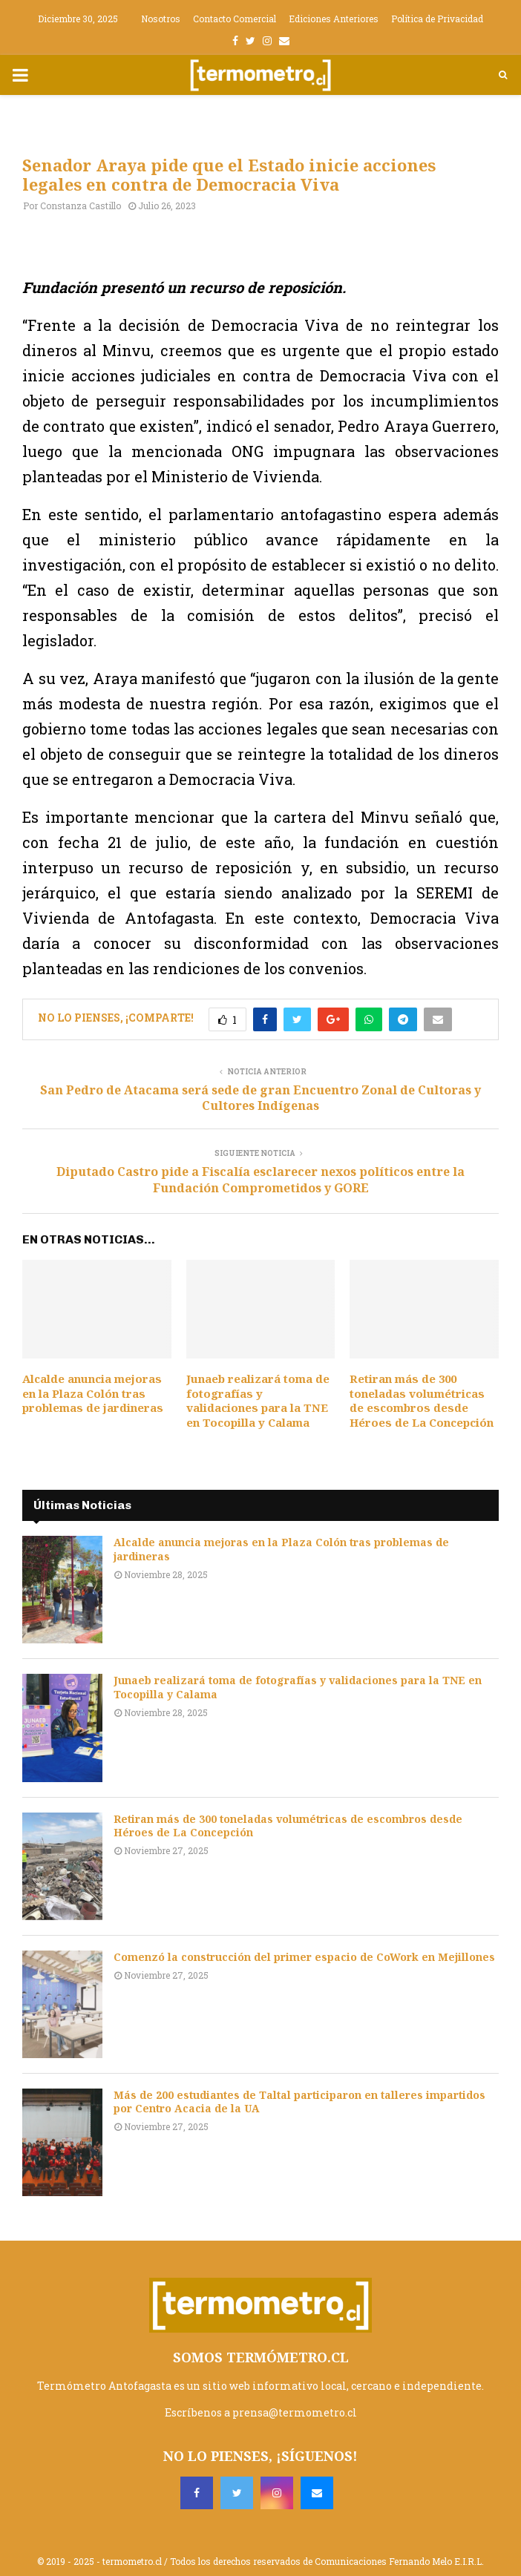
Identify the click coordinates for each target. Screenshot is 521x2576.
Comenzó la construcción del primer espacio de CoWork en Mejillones (304, 1957)
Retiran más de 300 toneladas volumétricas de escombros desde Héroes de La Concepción (422, 1400)
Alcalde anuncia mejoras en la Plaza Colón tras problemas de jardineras (92, 1393)
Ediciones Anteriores (334, 18)
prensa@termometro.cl (294, 2412)
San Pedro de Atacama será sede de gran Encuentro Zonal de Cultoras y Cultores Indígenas (260, 1098)
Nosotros (160, 18)
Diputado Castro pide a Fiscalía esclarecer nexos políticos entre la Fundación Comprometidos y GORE (260, 1179)
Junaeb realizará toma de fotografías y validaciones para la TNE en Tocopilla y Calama (258, 1400)
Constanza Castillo (80, 205)
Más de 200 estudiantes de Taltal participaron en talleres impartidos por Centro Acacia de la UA (299, 2101)
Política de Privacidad (437, 18)
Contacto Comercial (234, 18)
